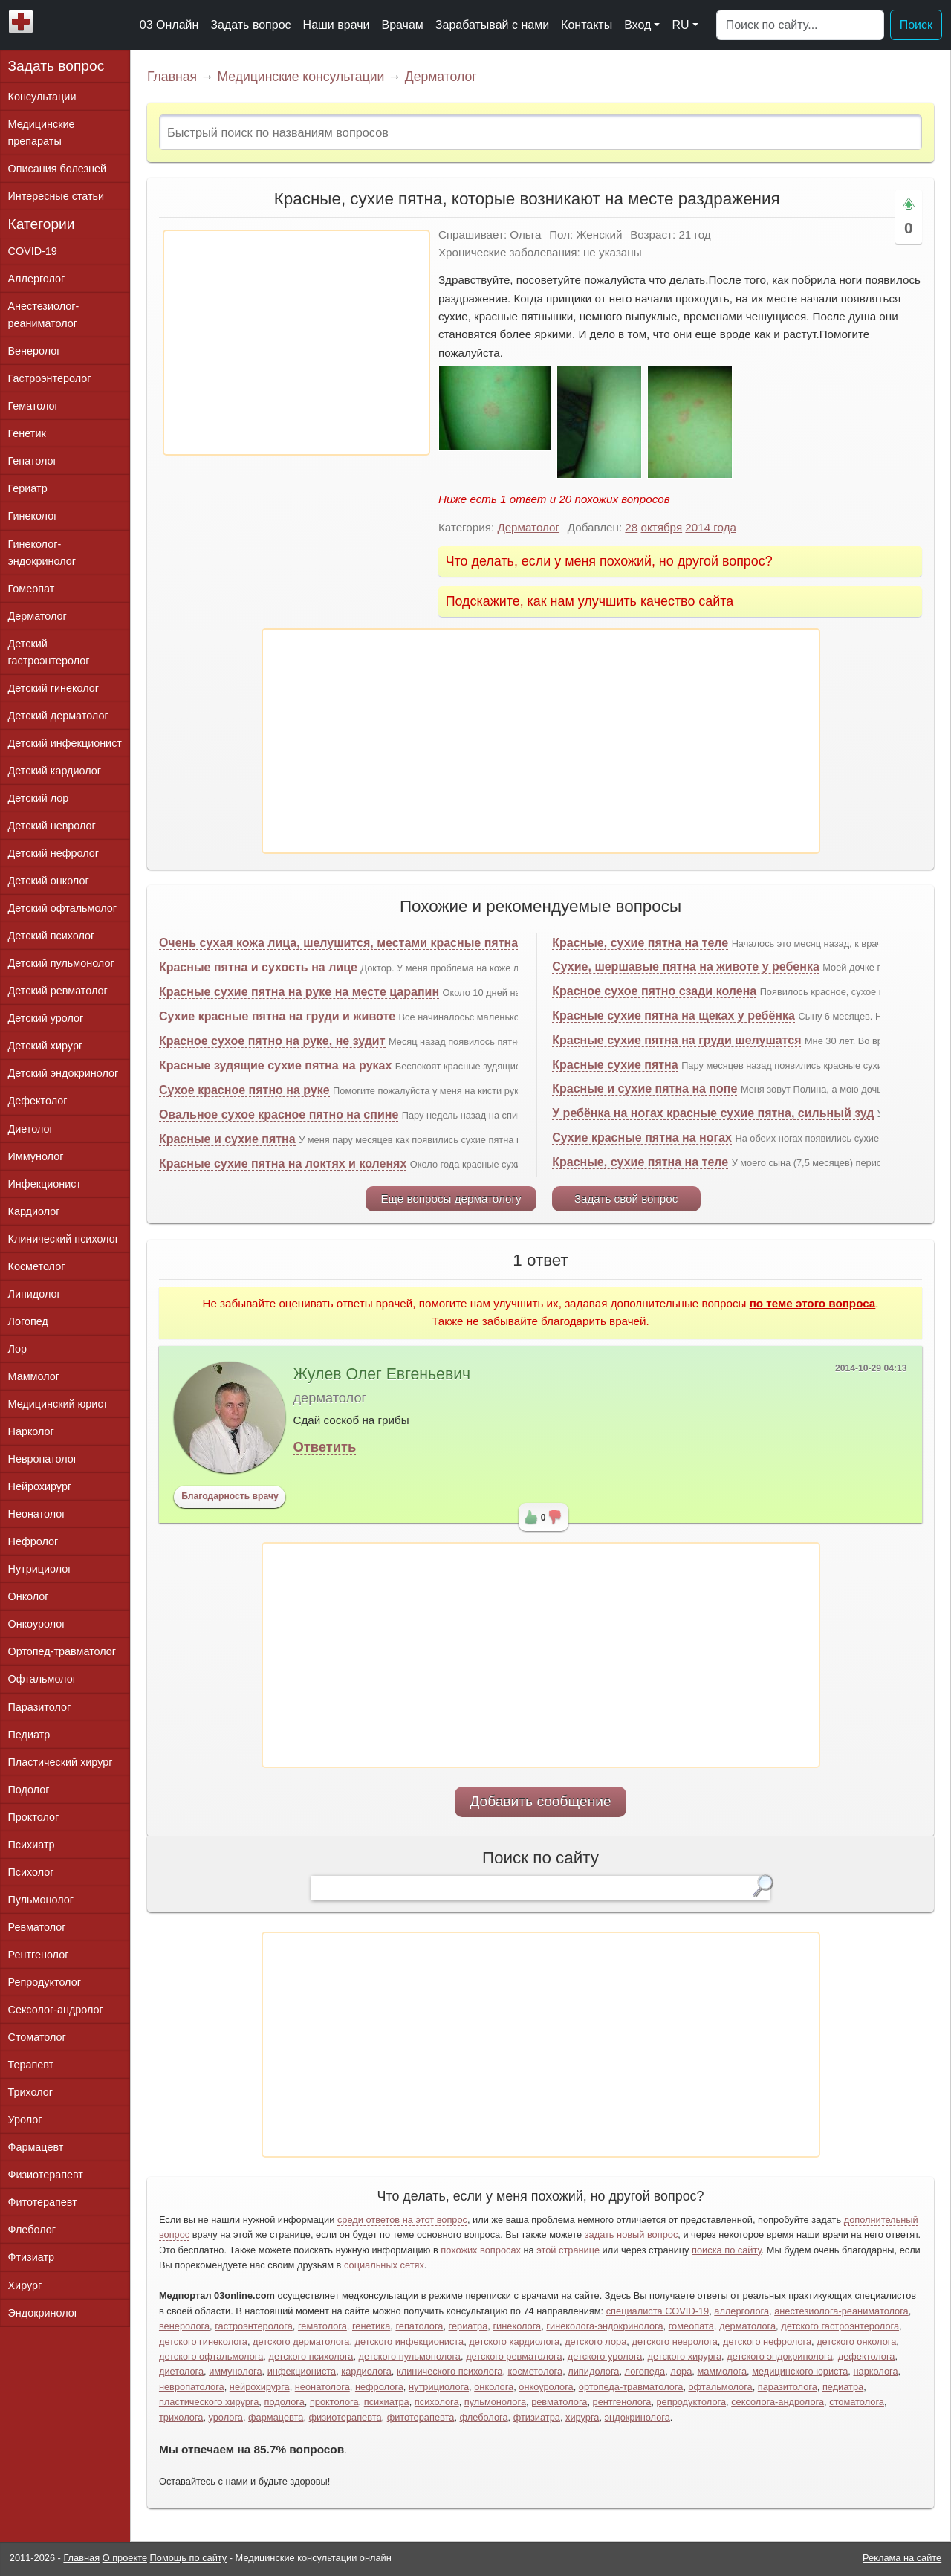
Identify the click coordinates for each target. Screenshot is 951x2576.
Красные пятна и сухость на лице (258, 967)
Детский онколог (48, 881)
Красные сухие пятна (615, 1064)
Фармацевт (36, 2147)
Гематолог (33, 406)
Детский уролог (46, 1018)
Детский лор (38, 798)
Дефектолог (38, 1101)
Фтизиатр (31, 2257)
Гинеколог (33, 516)
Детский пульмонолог (61, 963)
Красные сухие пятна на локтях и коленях (282, 1163)
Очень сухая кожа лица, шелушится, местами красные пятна (338, 942)
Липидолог (34, 1294)
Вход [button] (637, 25)
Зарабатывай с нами (492, 25)
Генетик (27, 433)
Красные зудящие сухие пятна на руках (275, 1065)
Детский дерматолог (58, 716)
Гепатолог (32, 461)
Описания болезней (57, 169)
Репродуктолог (44, 1982)
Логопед (28, 1321)
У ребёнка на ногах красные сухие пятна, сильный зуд (713, 1113)
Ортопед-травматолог (62, 1651)
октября (661, 527)
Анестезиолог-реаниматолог (43, 314)
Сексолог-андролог (55, 2010)
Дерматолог (441, 76)
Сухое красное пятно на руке (244, 1090)
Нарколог (31, 1431)
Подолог (29, 1790)
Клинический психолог (63, 1239)
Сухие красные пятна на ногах (642, 1137)
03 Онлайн (169, 25)
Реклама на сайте (902, 2557)
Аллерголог (36, 279)
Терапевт (31, 2065)
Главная (172, 76)
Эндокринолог (43, 2313)
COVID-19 (32, 251)
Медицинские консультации (300, 76)
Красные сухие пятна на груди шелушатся (676, 1040)
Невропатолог (42, 1459)
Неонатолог (37, 1514)
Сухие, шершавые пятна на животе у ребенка (685, 966)
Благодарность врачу (230, 1496)
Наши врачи (336, 25)
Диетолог (30, 1129)
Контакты (586, 25)
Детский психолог (51, 936)
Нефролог (33, 1541)
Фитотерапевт (42, 2202)
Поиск (916, 25)
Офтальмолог (42, 1679)
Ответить (324, 1446)
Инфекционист (45, 1184)
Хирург (25, 2285)
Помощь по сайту (188, 2557)
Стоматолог (37, 2037)
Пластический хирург (60, 1762)
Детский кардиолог (55, 771)
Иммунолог (36, 1156)
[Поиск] (800, 25)
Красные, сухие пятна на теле (640, 942)
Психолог (31, 1872)
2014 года (710, 527)
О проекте (125, 2557)
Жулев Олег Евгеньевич (381, 1374)
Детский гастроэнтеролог (49, 652)
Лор (17, 1349)
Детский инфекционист (65, 743)
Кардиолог (34, 1211)
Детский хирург (45, 1046)
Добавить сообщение (540, 1801)
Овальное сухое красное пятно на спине (278, 1114)
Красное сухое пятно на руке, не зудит (272, 1041)
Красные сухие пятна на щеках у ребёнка (673, 1015)
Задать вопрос (250, 25)
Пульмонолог (41, 1900)
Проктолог (33, 1817)
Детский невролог (52, 826)
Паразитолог (39, 1707)
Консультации (42, 97)
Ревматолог (37, 1927)
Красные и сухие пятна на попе (644, 1088)
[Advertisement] (296, 343)
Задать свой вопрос (626, 1198)
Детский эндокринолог (63, 1073)
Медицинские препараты (41, 132)
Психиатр (31, 1845)
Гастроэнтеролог (49, 378)
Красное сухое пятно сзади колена (654, 991)
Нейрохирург (40, 1486)
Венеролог (34, 351)
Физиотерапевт (45, 2175)
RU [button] (680, 25)
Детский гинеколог (53, 688)
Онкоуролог (37, 1624)
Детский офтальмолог (62, 908)
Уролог (25, 2120)
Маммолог (33, 1376)
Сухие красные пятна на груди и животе (277, 1016)
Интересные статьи (56, 196)
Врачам (402, 25)
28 (631, 527)
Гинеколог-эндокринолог (42, 552)
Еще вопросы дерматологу (450, 1198)
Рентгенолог (38, 1955)
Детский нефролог (54, 853)
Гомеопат (31, 589)
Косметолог (36, 1266)
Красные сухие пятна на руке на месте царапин (299, 992)
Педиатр (29, 1735)
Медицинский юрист (58, 1404)
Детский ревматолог (58, 991)
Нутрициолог (40, 1569)
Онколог (28, 1596)
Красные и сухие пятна (227, 1139)
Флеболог (32, 2230)
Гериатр (28, 488)
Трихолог (30, 2092)
